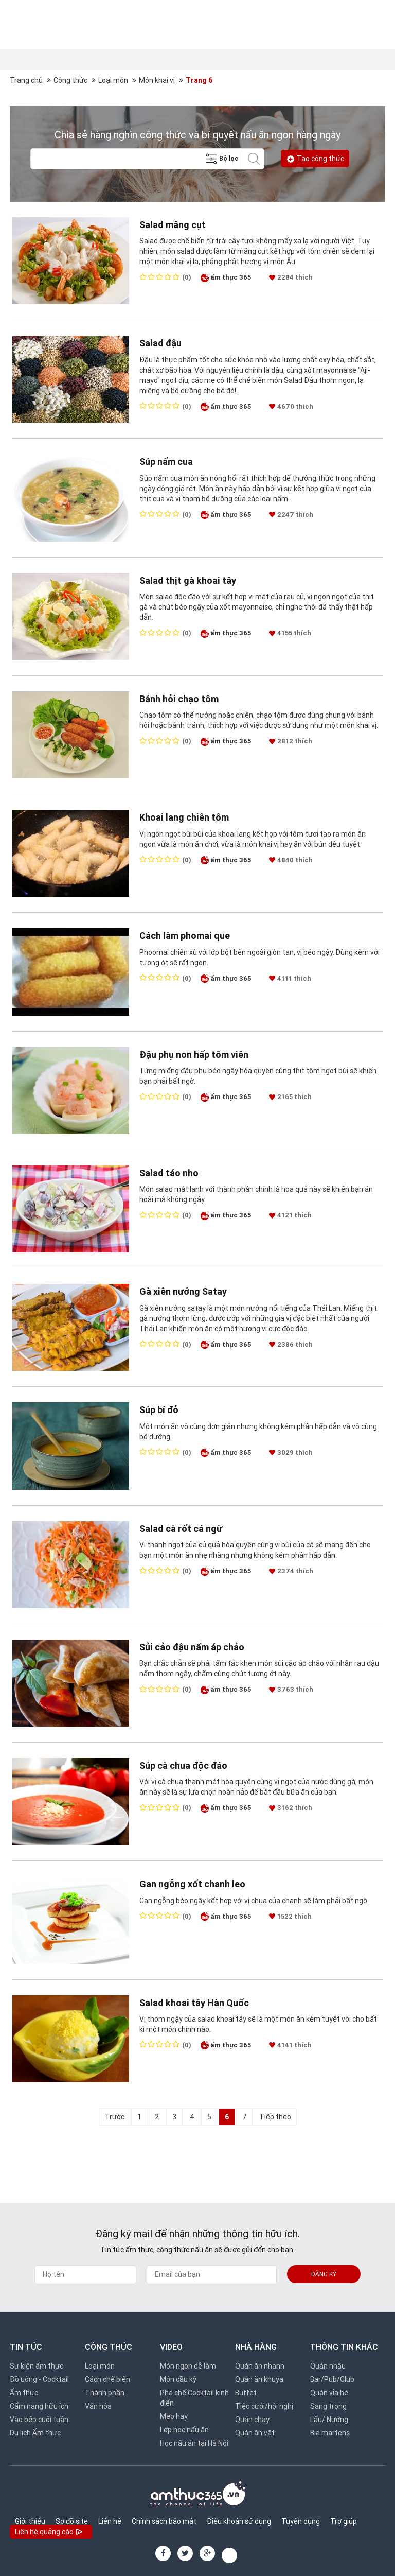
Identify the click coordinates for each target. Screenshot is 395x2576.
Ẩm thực (24, 2392)
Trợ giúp (343, 2521)
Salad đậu (160, 343)
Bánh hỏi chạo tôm (179, 699)
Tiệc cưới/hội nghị (264, 2406)
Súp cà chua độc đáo (183, 1765)
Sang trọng (328, 2406)
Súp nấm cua (166, 461)
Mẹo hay (174, 2416)
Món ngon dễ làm (188, 2366)
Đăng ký (323, 2274)
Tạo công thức (315, 159)
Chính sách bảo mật (164, 2521)
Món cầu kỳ (178, 2379)
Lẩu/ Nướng (329, 2419)
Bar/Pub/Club (332, 2379)
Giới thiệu (30, 2521)
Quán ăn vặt (255, 2433)
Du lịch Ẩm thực (35, 2433)
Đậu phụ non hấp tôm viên (193, 1054)
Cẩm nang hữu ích (39, 2406)
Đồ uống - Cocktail (39, 2379)
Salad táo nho (169, 1173)
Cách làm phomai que (184, 936)
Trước (114, 2116)
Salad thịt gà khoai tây (187, 580)
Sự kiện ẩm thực (36, 2366)
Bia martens (330, 2433)
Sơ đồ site (72, 2521)
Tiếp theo (275, 2116)
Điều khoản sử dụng (239, 2521)
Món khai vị (157, 80)
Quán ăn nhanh (259, 2366)
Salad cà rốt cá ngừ (180, 1529)
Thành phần (104, 2392)
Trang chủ (26, 80)
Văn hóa (98, 2406)
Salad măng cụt (172, 225)
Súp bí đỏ (158, 1410)
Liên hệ (109, 2521)
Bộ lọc (221, 158)
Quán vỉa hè (329, 2392)
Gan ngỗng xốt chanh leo (192, 1884)
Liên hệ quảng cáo (49, 2532)
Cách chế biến (107, 2379)
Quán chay (252, 2419)
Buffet (246, 2392)
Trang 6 (199, 80)
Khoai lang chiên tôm (184, 817)
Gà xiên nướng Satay (183, 1291)
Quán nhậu (328, 2366)
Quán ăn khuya (259, 2379)
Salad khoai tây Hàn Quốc (194, 2003)
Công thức (70, 80)
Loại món (113, 80)
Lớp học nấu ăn (184, 2429)
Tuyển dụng (300, 2521)
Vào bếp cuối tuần (39, 2419)
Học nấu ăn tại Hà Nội (194, 2443)
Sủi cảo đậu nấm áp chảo (191, 1647)
